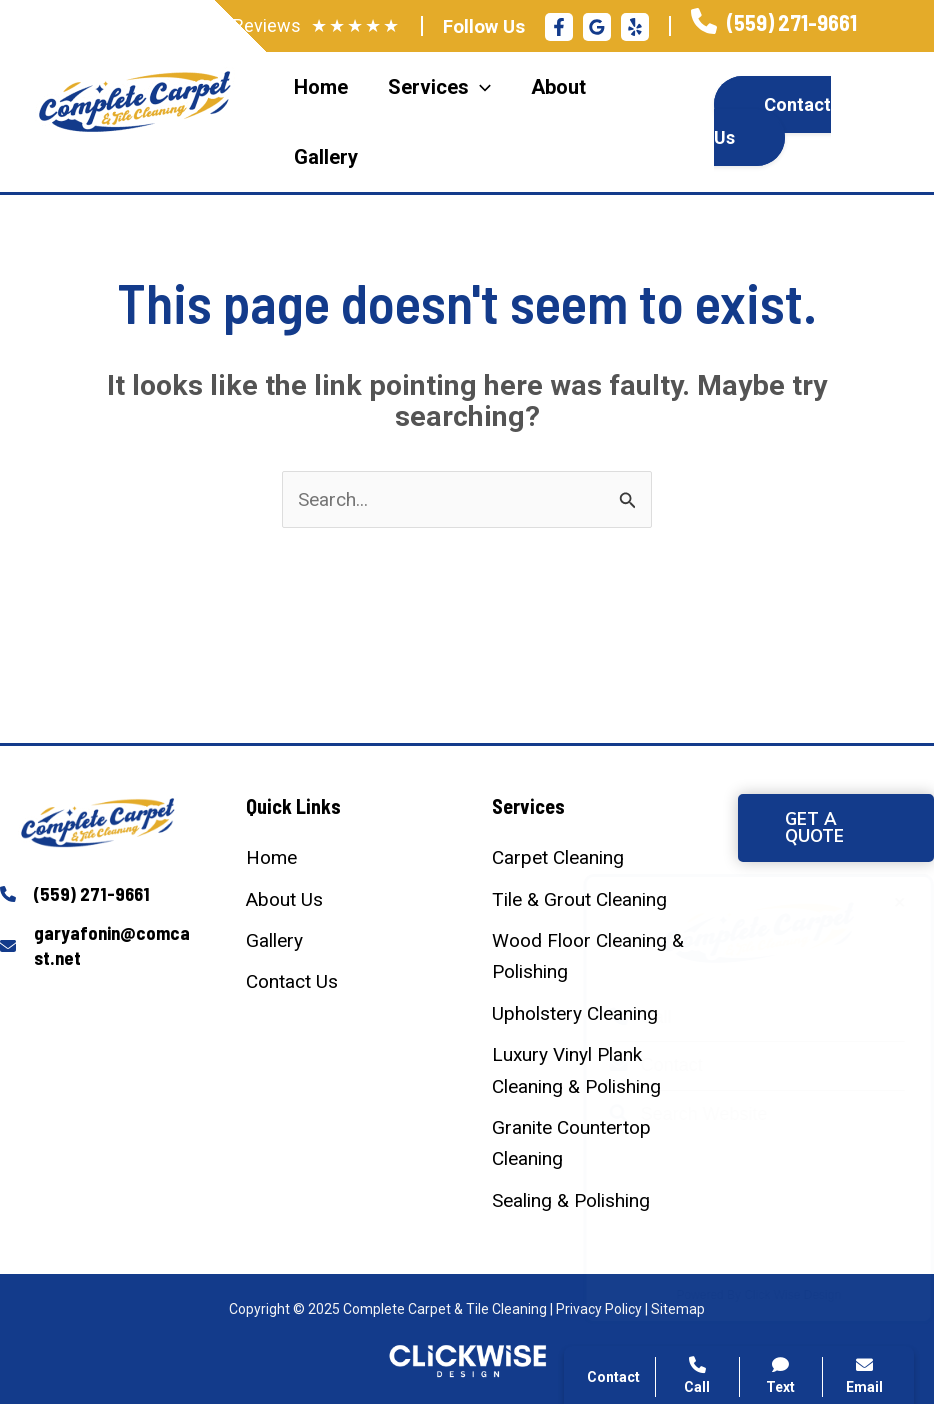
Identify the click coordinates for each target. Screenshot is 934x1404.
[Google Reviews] (597, 27)
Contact (636, 1065)
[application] (480, 87)
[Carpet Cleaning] (558, 857)
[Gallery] (274, 940)
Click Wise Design (773, 1295)
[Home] (271, 857)
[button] (836, 828)
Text (781, 1375)
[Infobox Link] (774, 25)
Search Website (669, 1114)
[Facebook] (559, 27)
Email (864, 1375)
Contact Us (772, 121)
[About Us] (284, 899)
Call (621, 1017)
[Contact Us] (292, 981)
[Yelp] (635, 27)
